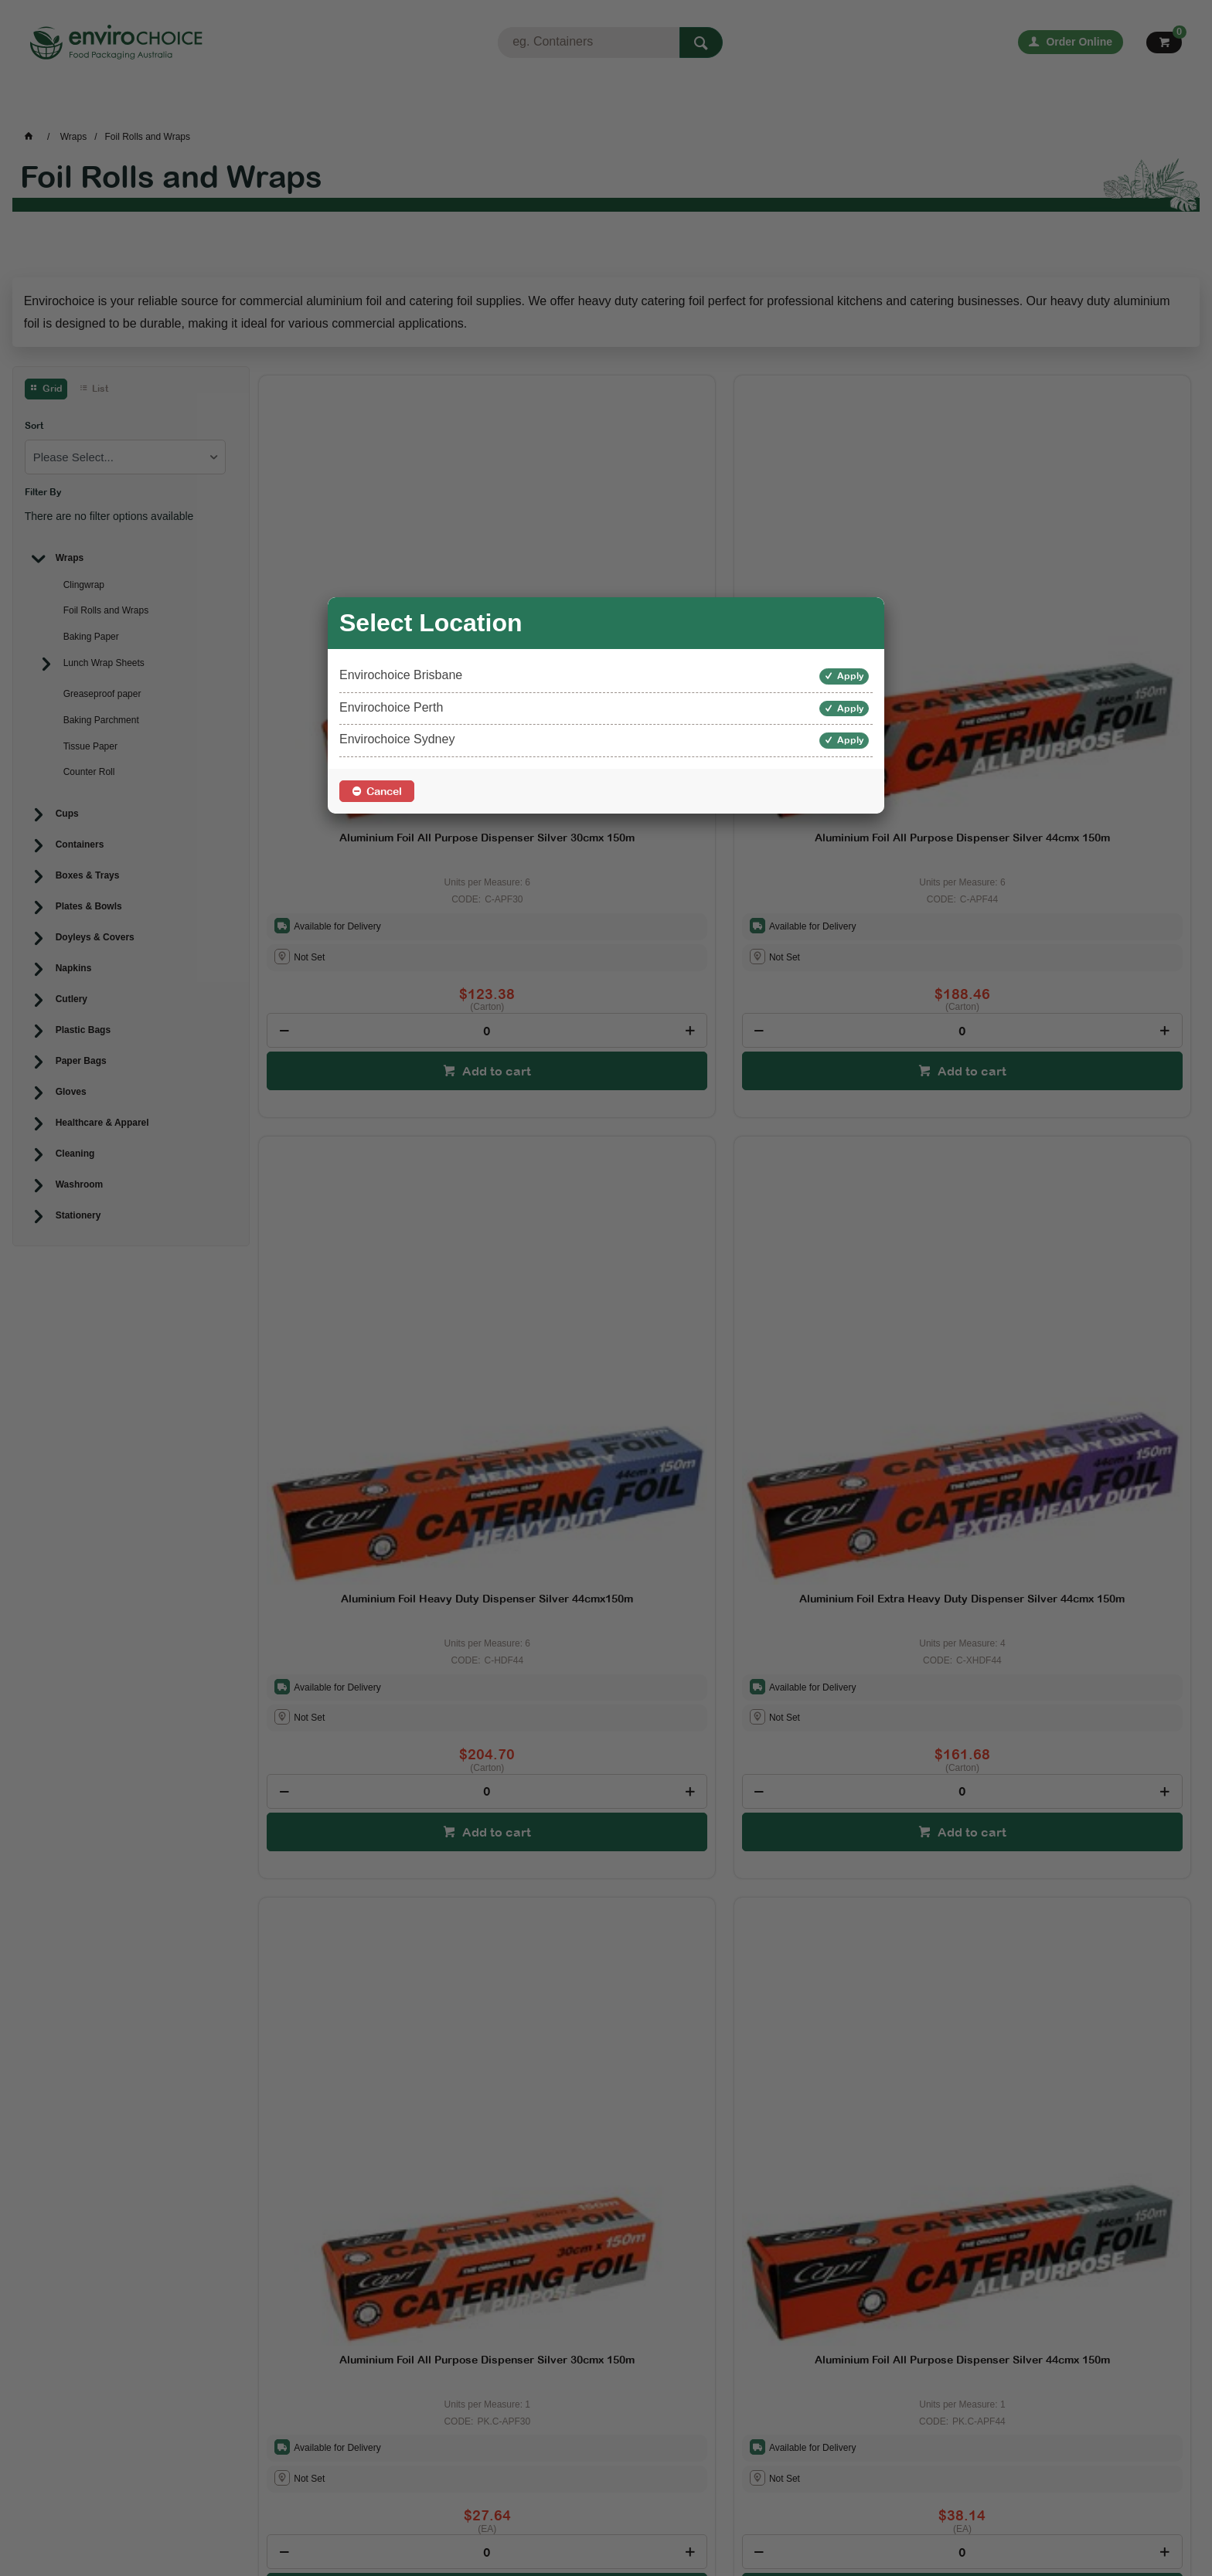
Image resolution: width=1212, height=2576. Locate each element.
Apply (850, 676)
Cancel (384, 791)
